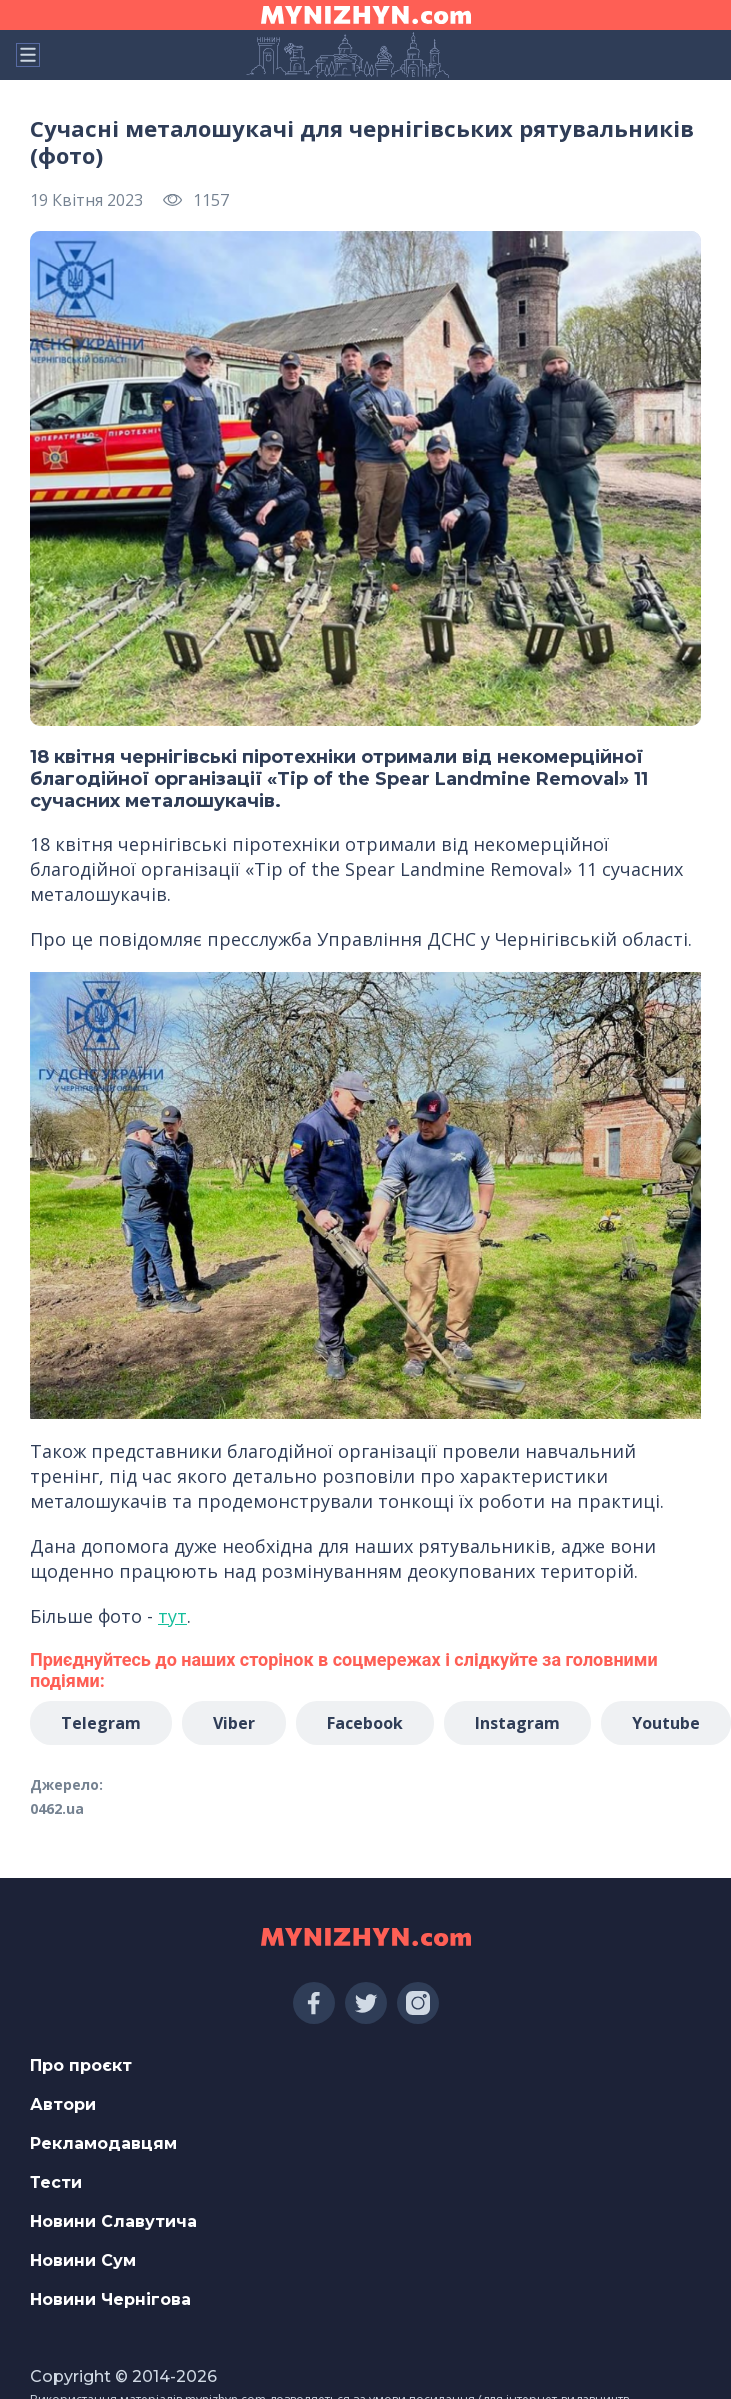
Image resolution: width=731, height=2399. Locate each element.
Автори (63, 2104)
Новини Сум (83, 2260)
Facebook (365, 1723)
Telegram (101, 1723)
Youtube (666, 1723)
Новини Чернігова (110, 2299)
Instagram (517, 1723)
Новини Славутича (113, 2221)
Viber (234, 1723)
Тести (56, 2182)
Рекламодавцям (103, 2143)
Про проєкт (81, 2065)
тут (172, 1616)
